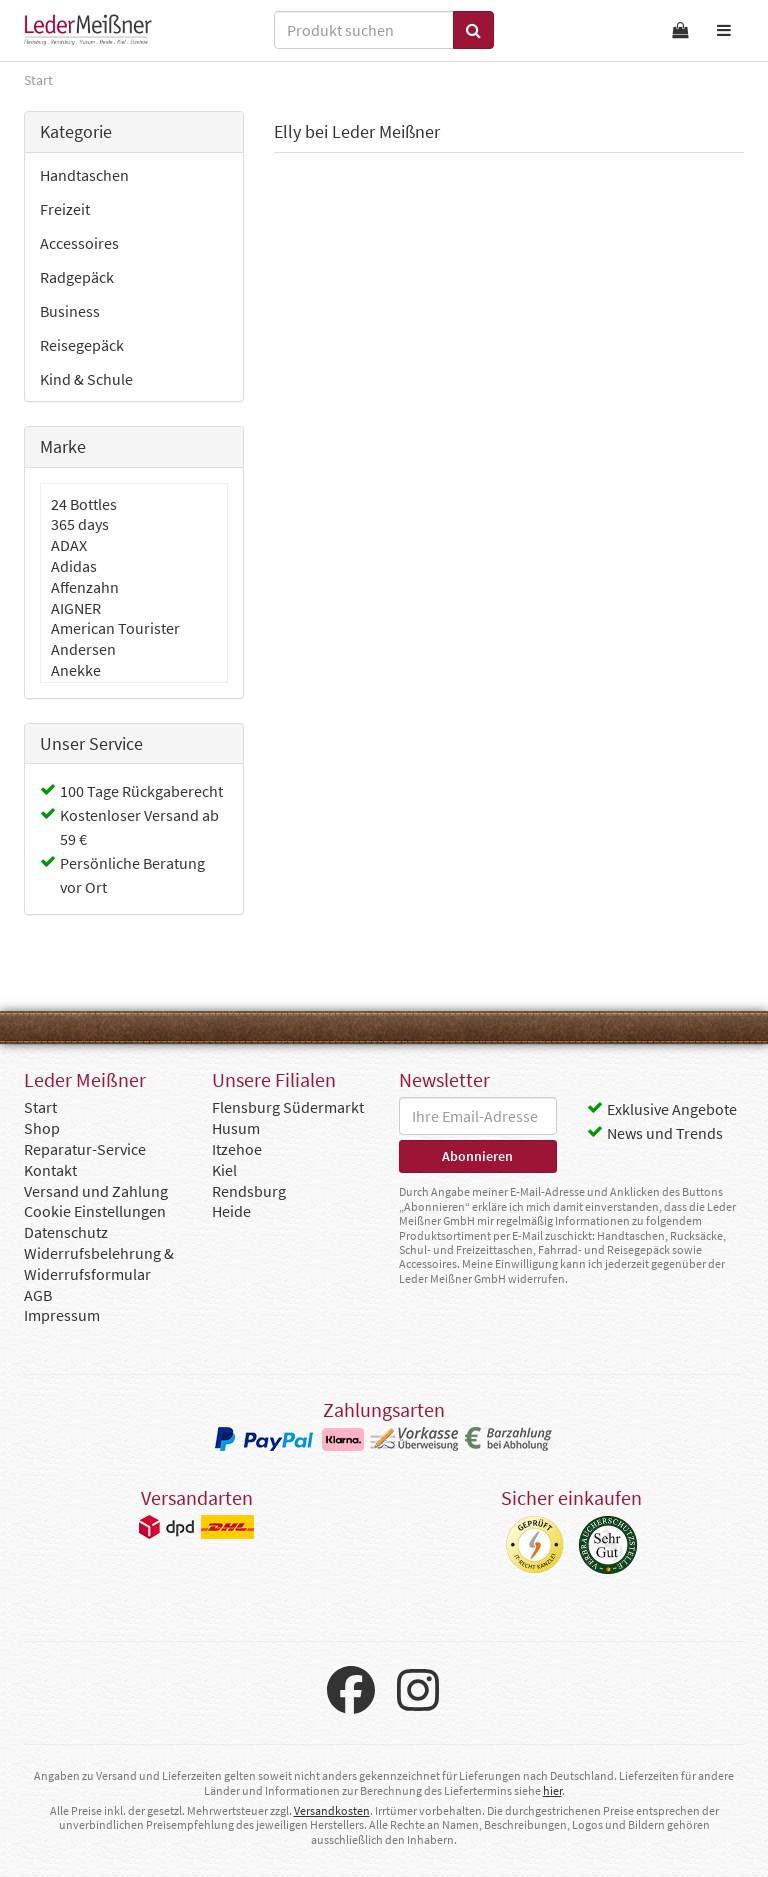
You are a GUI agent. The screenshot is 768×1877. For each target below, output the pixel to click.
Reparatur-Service (85, 1149)
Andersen (83, 649)
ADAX (69, 545)
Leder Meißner (88, 30)
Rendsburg (249, 1191)
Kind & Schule (86, 379)
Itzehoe (237, 1149)
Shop (42, 1128)
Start (40, 1107)
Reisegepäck (82, 345)
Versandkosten (332, 1810)
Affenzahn (85, 587)
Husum (236, 1128)
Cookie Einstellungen (95, 1211)
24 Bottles (84, 504)
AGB (38, 1295)
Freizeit (65, 209)
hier (552, 1790)
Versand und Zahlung (96, 1191)
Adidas (74, 566)
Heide (231, 1211)
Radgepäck (77, 277)
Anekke (76, 670)
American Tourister (115, 628)
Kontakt (50, 1170)
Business (70, 311)
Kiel (224, 1170)
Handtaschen (84, 175)
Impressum (62, 1315)
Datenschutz (66, 1232)
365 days (80, 524)
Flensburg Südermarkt (288, 1107)
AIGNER (76, 608)
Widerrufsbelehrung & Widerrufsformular (99, 1263)
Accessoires (79, 243)
